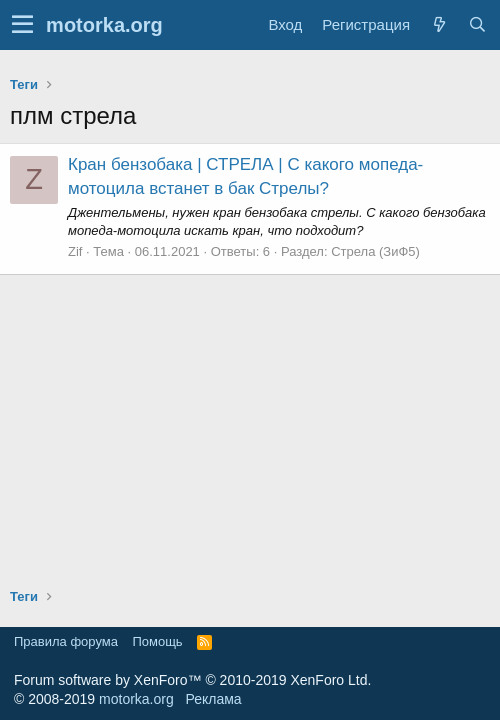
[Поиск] (477, 24)
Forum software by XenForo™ (192, 680)
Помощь (157, 641)
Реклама (213, 699)
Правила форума (66, 641)
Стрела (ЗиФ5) (375, 251)
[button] (22, 25)
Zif (75, 251)
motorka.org (136, 699)
